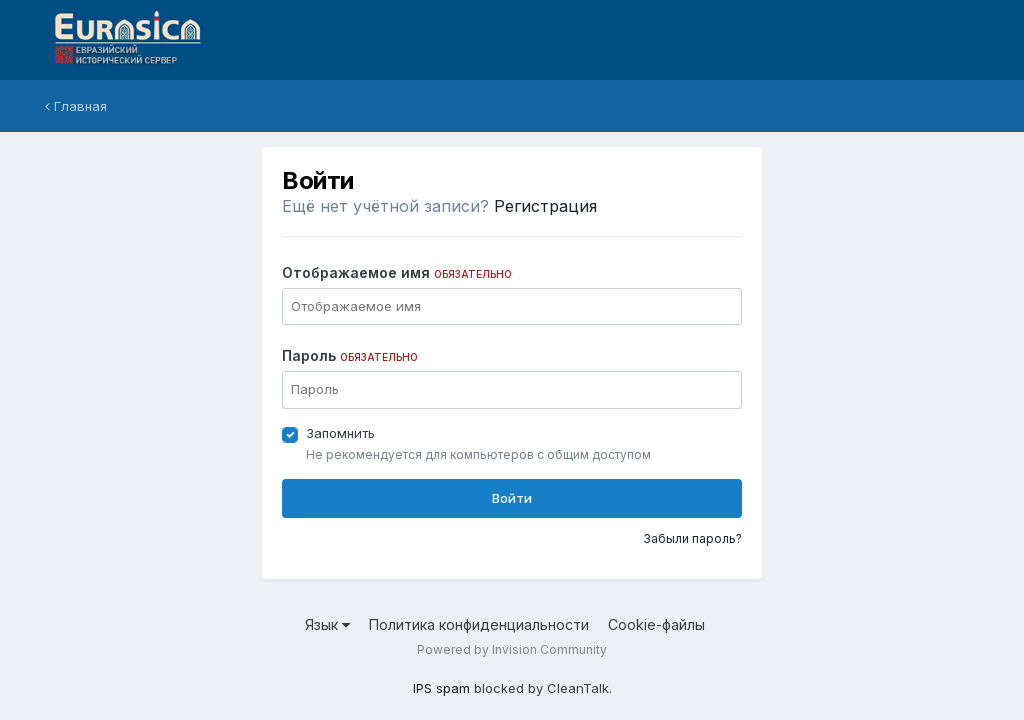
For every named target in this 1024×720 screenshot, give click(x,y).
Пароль (350, 355)
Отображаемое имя (397, 272)
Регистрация (545, 206)
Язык (327, 624)
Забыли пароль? (692, 538)
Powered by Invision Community (512, 649)
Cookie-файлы (656, 624)
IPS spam (441, 688)
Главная (76, 106)
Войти (512, 498)
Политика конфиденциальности (479, 624)
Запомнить (340, 433)
